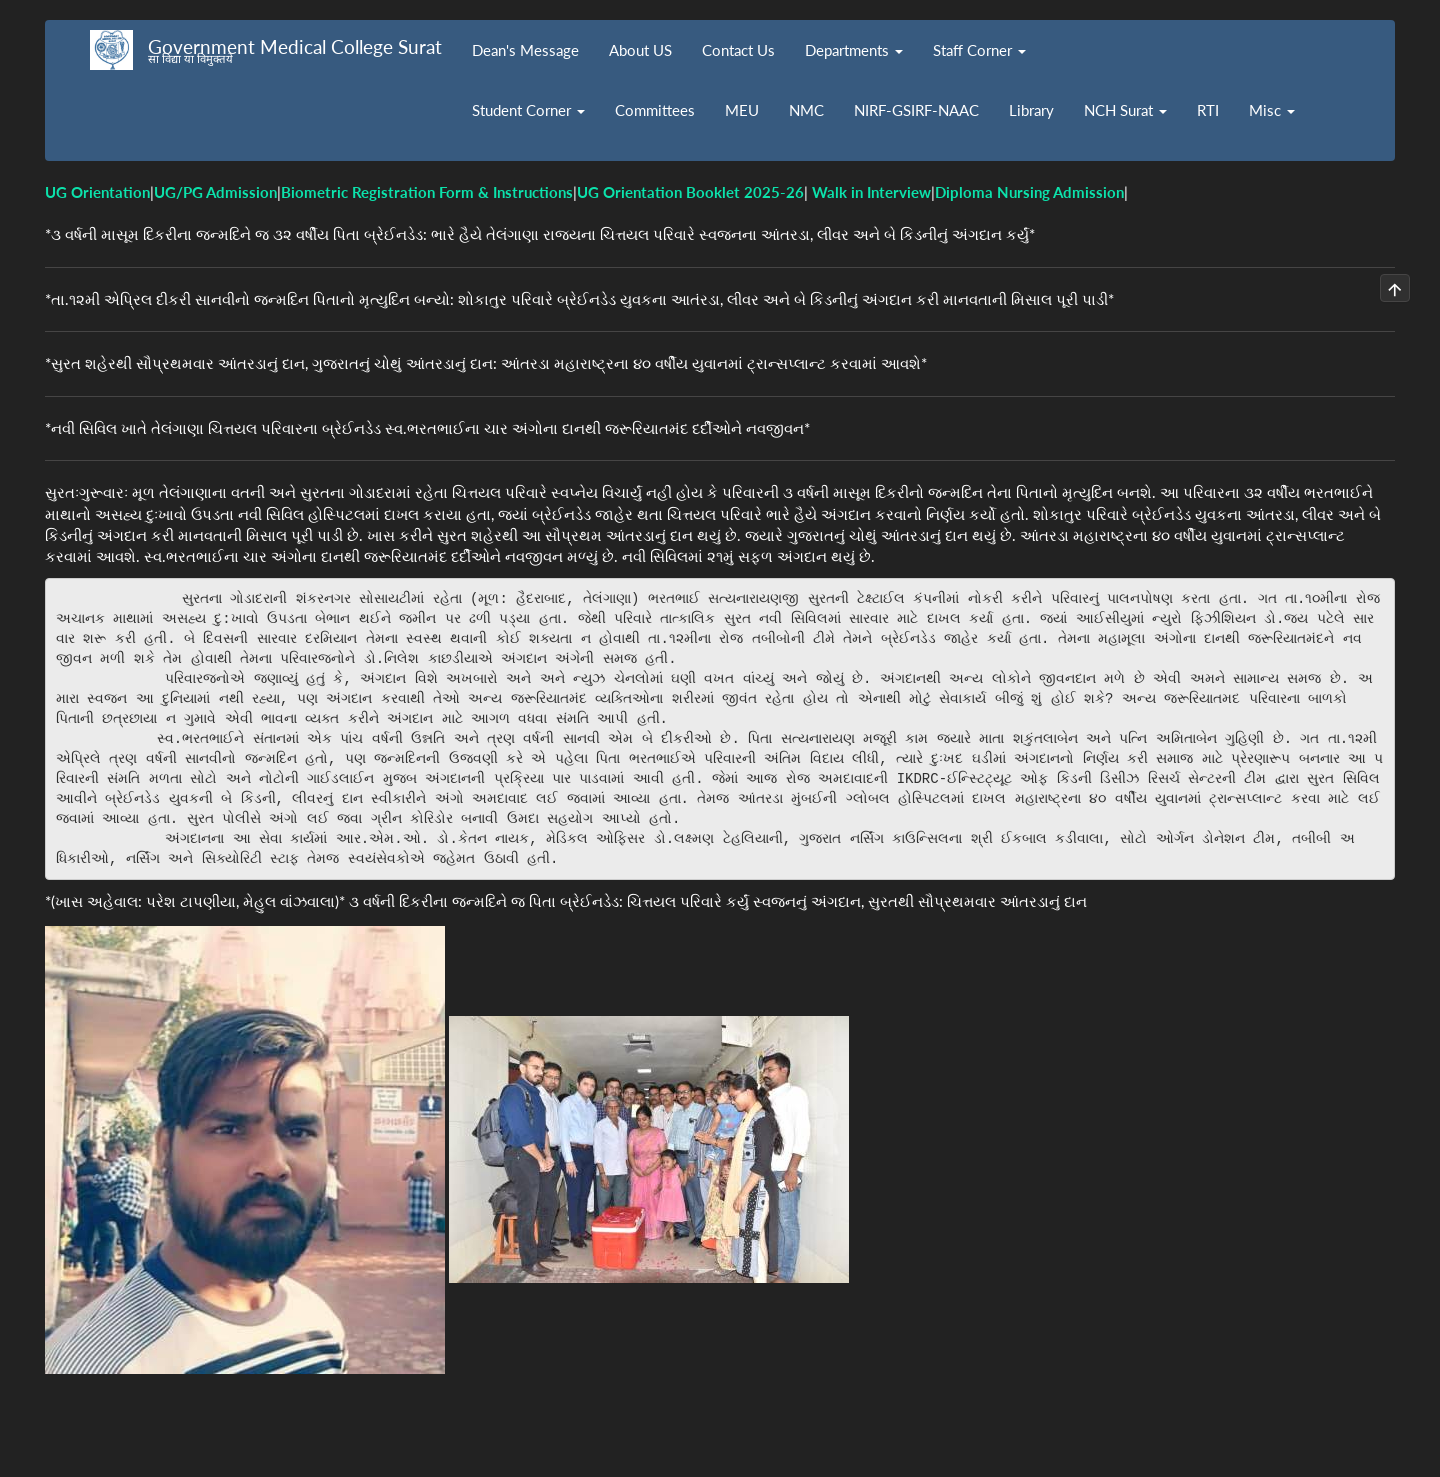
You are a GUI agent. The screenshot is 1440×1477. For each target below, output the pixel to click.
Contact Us (738, 50)
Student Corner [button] (528, 110)
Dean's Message (525, 50)
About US (640, 50)
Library (1031, 110)
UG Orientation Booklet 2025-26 (690, 192)
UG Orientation (97, 192)
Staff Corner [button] (979, 50)
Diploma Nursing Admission (1029, 192)
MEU (742, 110)
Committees (655, 110)
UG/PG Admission (215, 192)
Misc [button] (1272, 110)
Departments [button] (854, 50)
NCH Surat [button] (1125, 110)
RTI (1208, 110)
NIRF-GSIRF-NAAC (916, 110)
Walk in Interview (871, 192)
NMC (806, 110)
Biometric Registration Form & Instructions (427, 192)
